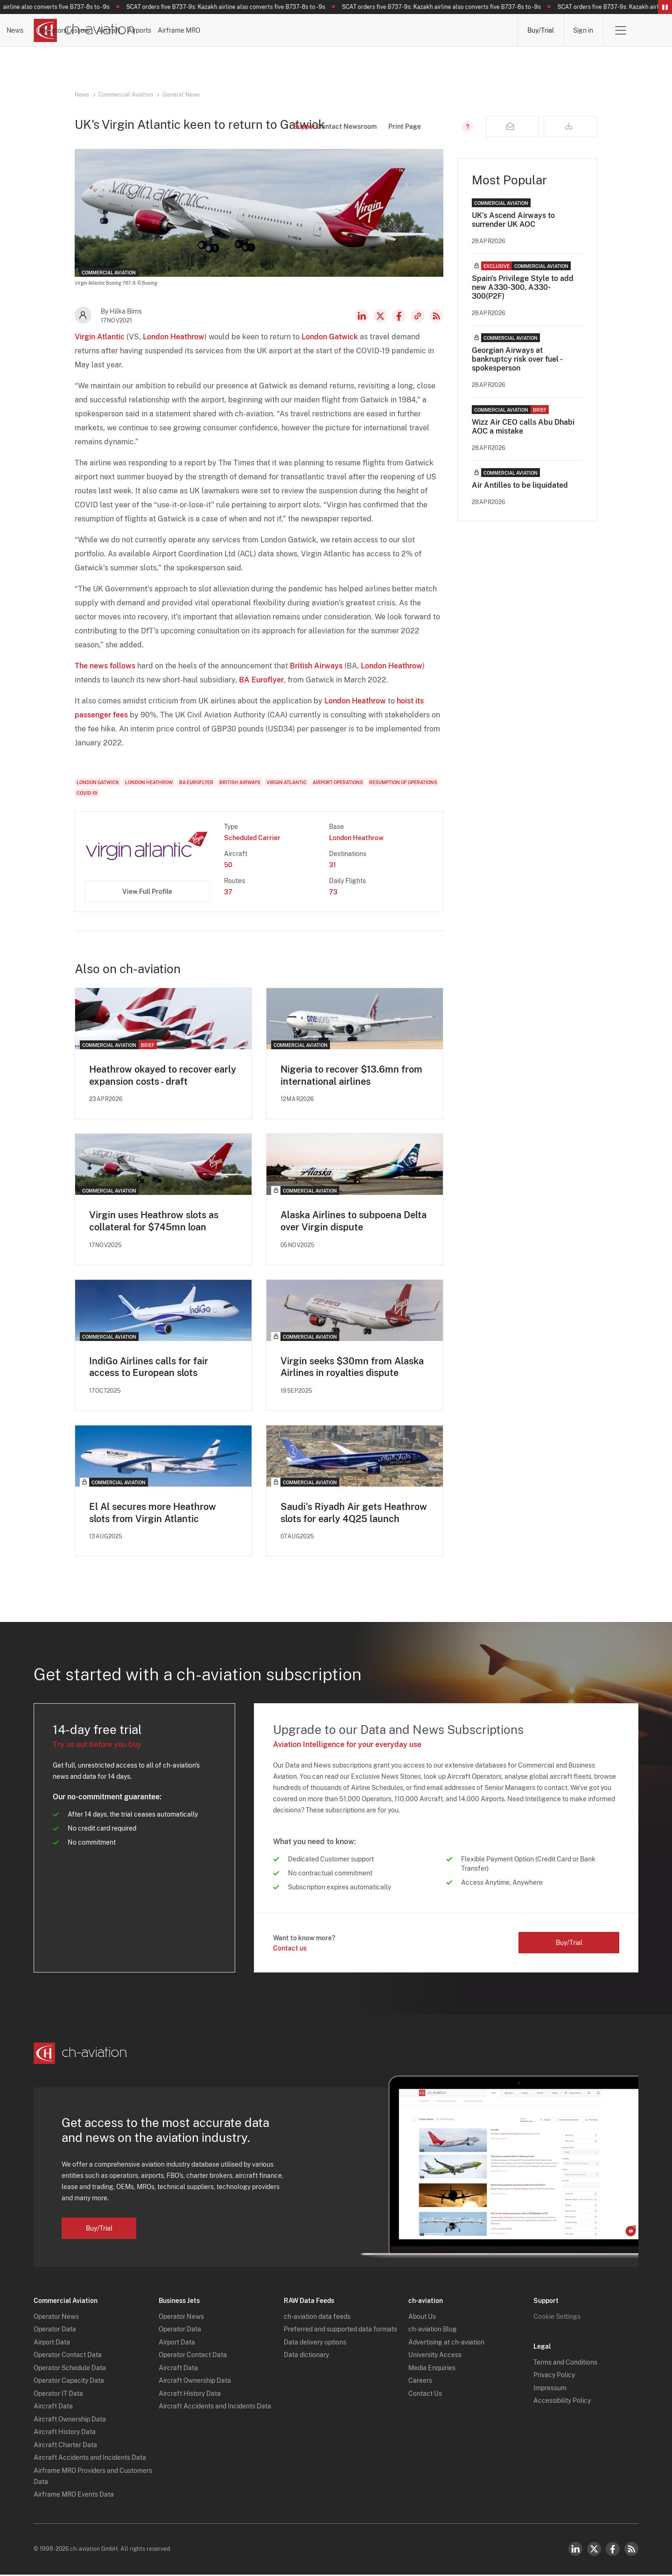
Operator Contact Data (68, 2356)
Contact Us (425, 2394)
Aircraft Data (53, 2407)
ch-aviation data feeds (317, 2317)
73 (333, 892)
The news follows (105, 665)
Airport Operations (338, 782)
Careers (420, 2382)
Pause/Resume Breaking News (665, 7)
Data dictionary (306, 2356)
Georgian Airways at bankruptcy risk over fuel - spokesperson (517, 359)
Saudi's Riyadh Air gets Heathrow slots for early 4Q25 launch (353, 1513)
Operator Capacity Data (69, 2382)
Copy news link (418, 316)
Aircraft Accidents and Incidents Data (90, 2459)
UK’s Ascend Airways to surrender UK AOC (513, 220)
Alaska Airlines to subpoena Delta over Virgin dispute (353, 1221)
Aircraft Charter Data (65, 2446)
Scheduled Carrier (252, 838)
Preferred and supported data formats (340, 2330)
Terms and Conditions (565, 2363)
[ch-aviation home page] (84, 30)
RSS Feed (436, 316)
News (186, 30)
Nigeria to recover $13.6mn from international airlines (351, 1075)
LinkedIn (362, 316)
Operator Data (55, 2330)
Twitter (594, 2550)
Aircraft (357, 30)
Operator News (56, 2317)
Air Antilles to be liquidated (520, 485)
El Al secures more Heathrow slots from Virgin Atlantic (152, 1513)
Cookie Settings (557, 2317)
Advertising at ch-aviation (446, 2343)
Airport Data (52, 2343)
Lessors (301, 30)
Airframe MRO (479, 30)
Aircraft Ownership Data (70, 2420)
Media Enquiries (431, 2368)
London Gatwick (329, 336)
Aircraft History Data (65, 2433)
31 (332, 865)
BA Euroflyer (261, 679)
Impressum (550, 2389)
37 (228, 892)
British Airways (316, 665)
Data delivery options (315, 2343)
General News (181, 94)
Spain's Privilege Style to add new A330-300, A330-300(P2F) (523, 287)
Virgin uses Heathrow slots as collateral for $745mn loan (153, 1221)
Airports (414, 30)
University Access (435, 2356)
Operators (242, 30)
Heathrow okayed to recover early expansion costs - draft (162, 1075)
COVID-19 (87, 793)
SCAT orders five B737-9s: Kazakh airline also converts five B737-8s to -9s (235, 7)
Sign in (583, 30)
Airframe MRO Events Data (74, 2495)
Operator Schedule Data (70, 2368)
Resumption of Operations (403, 782)
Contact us (290, 1949)
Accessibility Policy (562, 2402)
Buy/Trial (540, 30)
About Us (422, 2317)
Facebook (399, 316)
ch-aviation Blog (432, 2330)
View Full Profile (147, 891)
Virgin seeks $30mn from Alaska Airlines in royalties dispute (352, 1367)
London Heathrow (173, 336)
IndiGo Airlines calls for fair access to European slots (148, 1367)
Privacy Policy (554, 2376)
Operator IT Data (58, 2394)
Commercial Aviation (125, 94)
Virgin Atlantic (100, 336)
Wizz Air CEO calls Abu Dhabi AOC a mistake (523, 426)
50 (228, 865)
